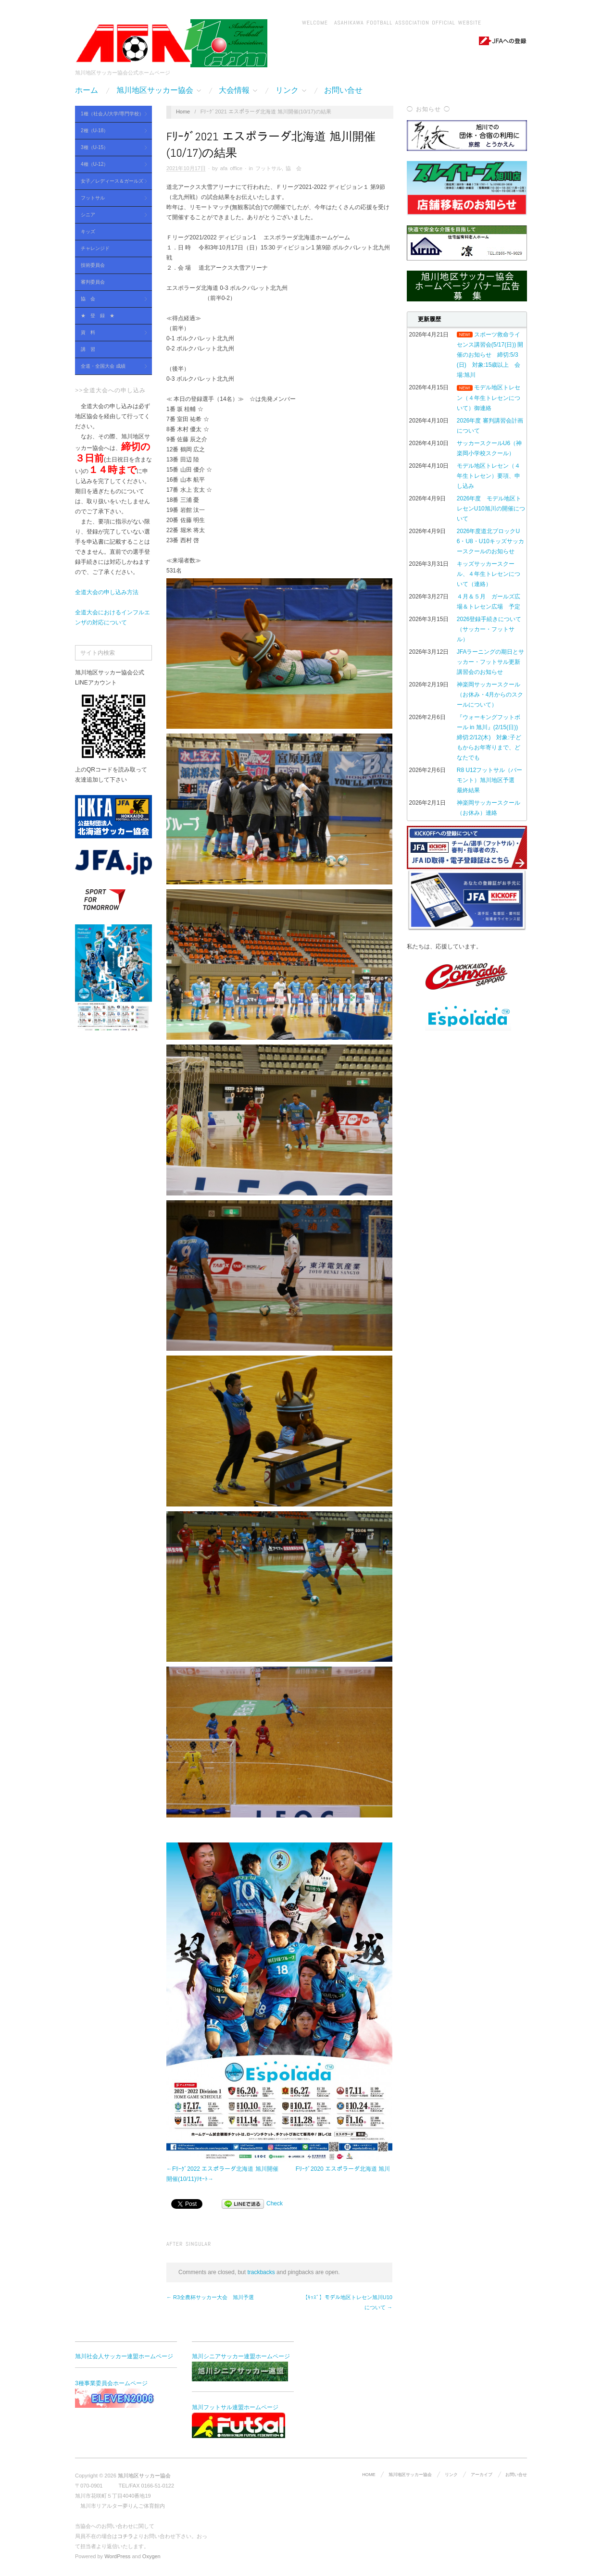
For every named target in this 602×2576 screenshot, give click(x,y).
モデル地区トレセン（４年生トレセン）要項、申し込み (488, 475)
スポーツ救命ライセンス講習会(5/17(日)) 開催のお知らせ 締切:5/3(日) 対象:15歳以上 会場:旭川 (490, 354)
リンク (291, 90)
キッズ (88, 231)
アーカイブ (481, 2474)
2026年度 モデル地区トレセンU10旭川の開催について (491, 508)
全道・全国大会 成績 (111, 366)
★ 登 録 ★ (97, 315)
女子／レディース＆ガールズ (111, 181)
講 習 (88, 349)
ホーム (86, 90)
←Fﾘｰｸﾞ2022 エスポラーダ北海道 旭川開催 (222, 2168)
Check (274, 2203)
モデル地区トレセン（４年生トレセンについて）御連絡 (489, 397)
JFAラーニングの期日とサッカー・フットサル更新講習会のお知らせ (491, 661)
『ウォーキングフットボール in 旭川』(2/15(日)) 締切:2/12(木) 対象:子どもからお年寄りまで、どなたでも (490, 737)
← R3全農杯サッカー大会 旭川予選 (210, 2297)
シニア (111, 215)
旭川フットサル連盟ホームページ (238, 2421)
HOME (368, 2474)
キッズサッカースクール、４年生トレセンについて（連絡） (488, 573)
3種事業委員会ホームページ (123, 2394)
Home (183, 111)
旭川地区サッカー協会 (158, 90)
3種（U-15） (111, 148)
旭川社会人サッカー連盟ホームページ (124, 2356)
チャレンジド (95, 248)
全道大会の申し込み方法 (106, 592)
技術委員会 (93, 265)
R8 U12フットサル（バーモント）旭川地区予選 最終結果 (490, 780)
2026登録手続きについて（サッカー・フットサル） (489, 629)
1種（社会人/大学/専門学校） (111, 114)
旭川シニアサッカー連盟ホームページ (241, 2367)
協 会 (111, 299)
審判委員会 (93, 282)
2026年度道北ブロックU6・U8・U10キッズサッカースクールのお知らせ (490, 541)
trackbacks (261, 2272)
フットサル (111, 198)
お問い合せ (343, 90)
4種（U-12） (111, 165)
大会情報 (238, 90)
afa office (231, 168)
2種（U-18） (111, 131)
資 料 (111, 333)
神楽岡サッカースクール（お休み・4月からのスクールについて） (490, 694)
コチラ (125, 2536)
